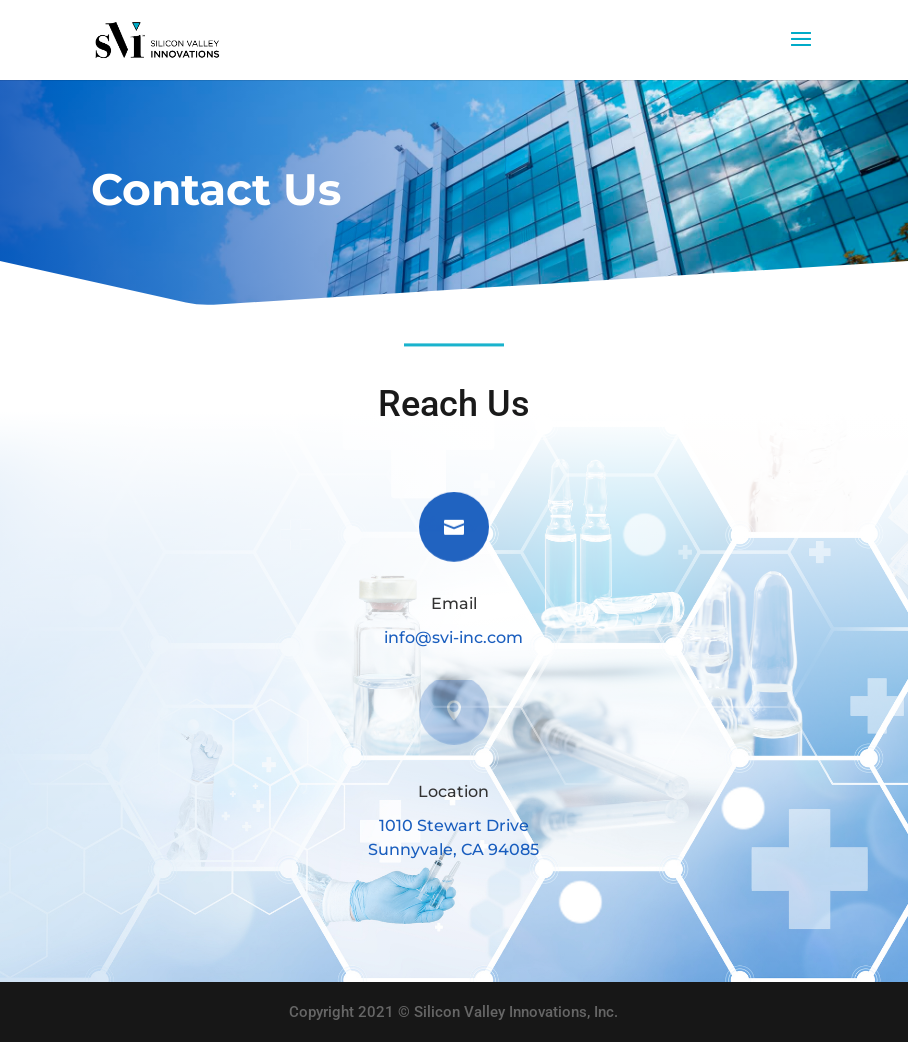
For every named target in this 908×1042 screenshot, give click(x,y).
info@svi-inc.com (453, 637)
